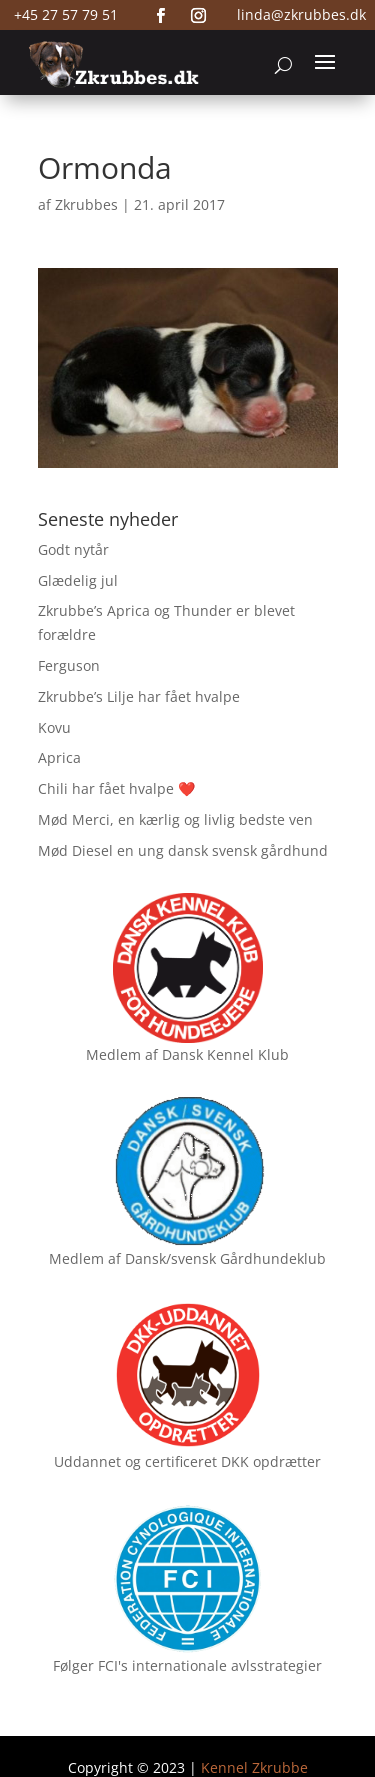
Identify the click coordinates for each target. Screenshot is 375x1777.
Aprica (59, 757)
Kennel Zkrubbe (254, 1767)
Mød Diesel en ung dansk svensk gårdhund (183, 850)
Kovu (54, 727)
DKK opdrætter (271, 1461)
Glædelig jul (78, 580)
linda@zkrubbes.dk (301, 14)
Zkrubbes (86, 204)
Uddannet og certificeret (135, 1461)
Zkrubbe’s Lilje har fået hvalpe (139, 696)
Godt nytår (73, 549)
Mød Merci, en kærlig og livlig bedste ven (175, 819)
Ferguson (69, 665)
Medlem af (122, 1054)
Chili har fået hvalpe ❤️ (116, 788)
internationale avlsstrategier (227, 1665)
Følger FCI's (90, 1665)
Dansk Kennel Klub (225, 1054)
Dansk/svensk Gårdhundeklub (225, 1258)
